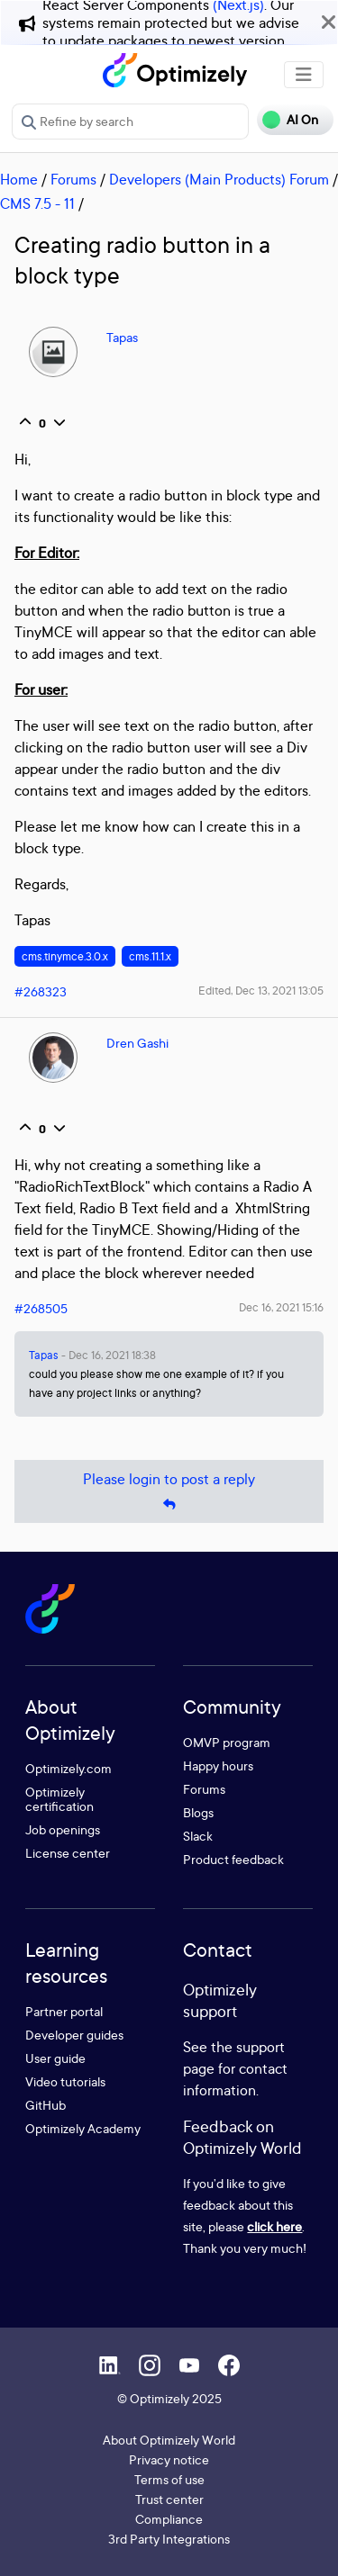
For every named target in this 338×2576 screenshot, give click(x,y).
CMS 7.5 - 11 (37, 203)
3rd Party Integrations (169, 2538)
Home (19, 179)
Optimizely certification (59, 1799)
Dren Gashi (137, 1042)
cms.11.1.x (150, 956)
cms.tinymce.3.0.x (65, 956)
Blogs (198, 1812)
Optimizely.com (68, 1768)
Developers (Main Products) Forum (219, 179)
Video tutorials (65, 2081)
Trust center (169, 2499)
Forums (73, 179)
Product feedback (233, 1859)
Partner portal (64, 2011)
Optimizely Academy (83, 2128)
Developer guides (74, 2034)
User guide (55, 2058)
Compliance (169, 2518)
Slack (198, 1835)
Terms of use (169, 2479)
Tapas (122, 337)
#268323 (40, 991)
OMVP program (226, 1742)
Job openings (62, 1829)
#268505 (41, 1308)
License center (67, 1852)
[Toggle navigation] (304, 74)
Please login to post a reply (169, 1491)
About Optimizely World (169, 2439)
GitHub (45, 2104)
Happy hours (218, 1765)
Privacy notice (169, 2459)
